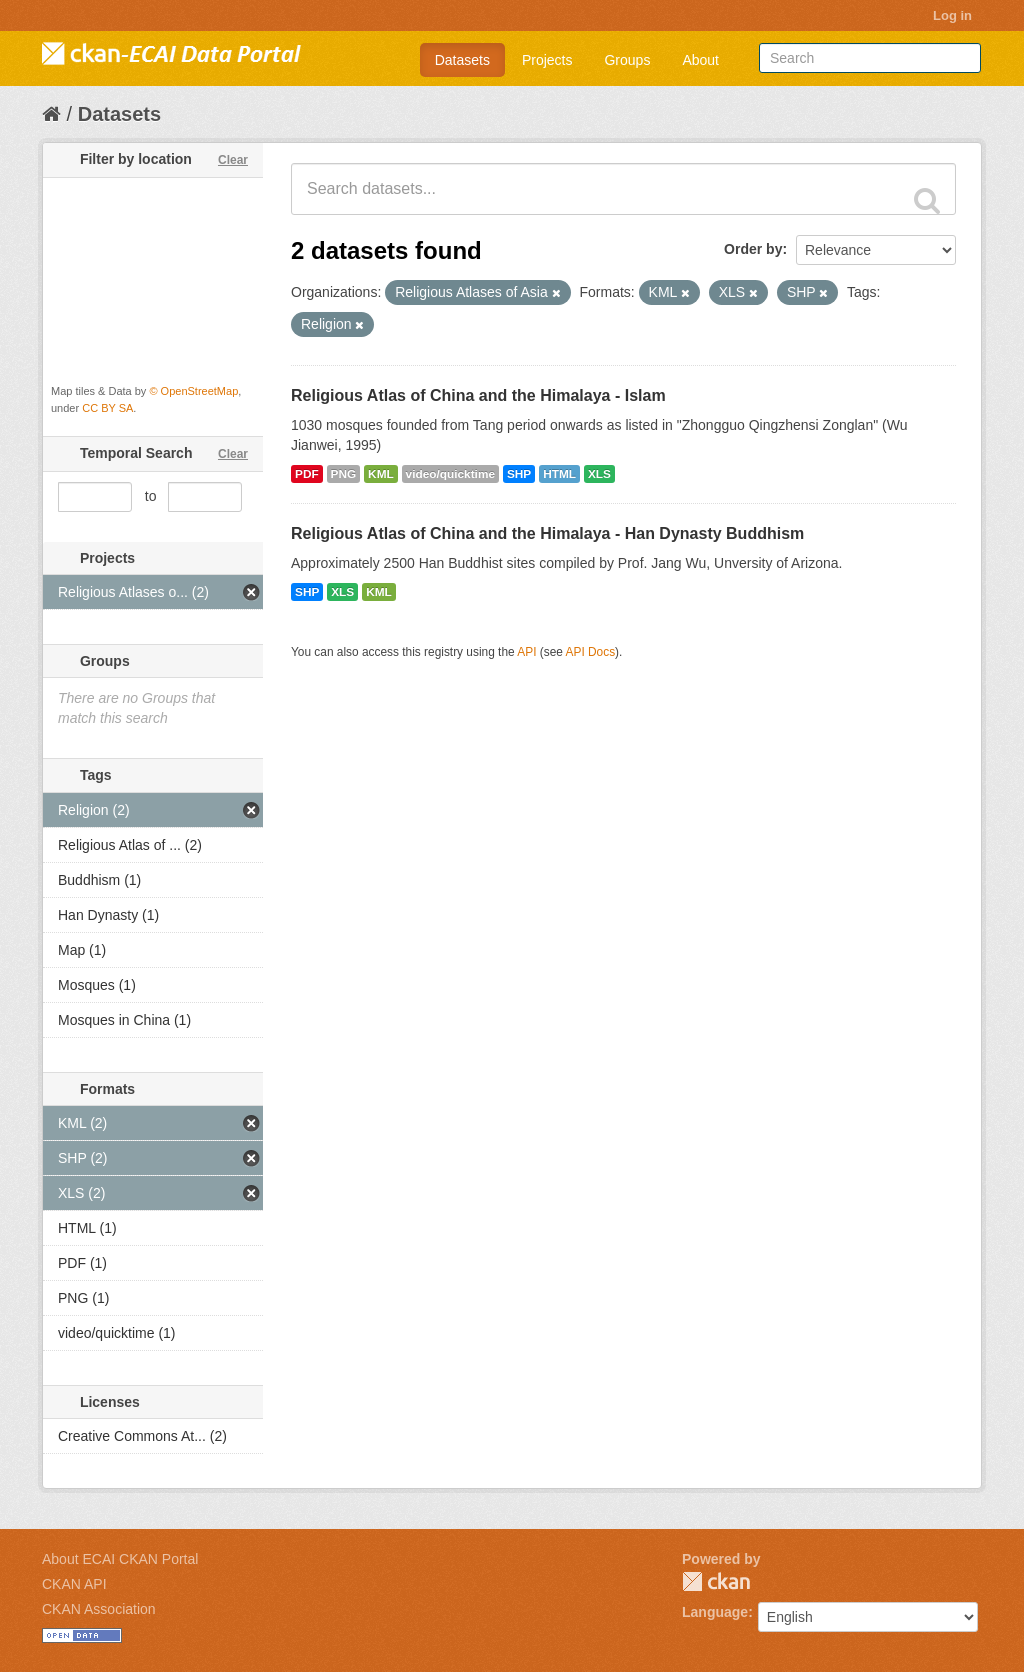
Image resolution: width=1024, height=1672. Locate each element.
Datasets (462, 60)
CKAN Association (99, 1609)
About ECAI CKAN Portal (120, 1559)
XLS (599, 474)
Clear (233, 160)
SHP (519, 474)
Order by (753, 249)
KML (381, 474)
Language (715, 1612)
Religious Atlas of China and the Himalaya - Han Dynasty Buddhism (547, 533)
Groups (627, 60)
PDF (307, 474)
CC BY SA (107, 408)
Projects (547, 60)
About (700, 60)
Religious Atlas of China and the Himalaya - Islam (478, 395)
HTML (559, 474)
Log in (952, 15)
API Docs (591, 652)
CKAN (716, 1581)
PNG (344, 474)
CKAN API (74, 1584)
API (526, 652)
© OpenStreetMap (193, 391)
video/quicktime (450, 474)
